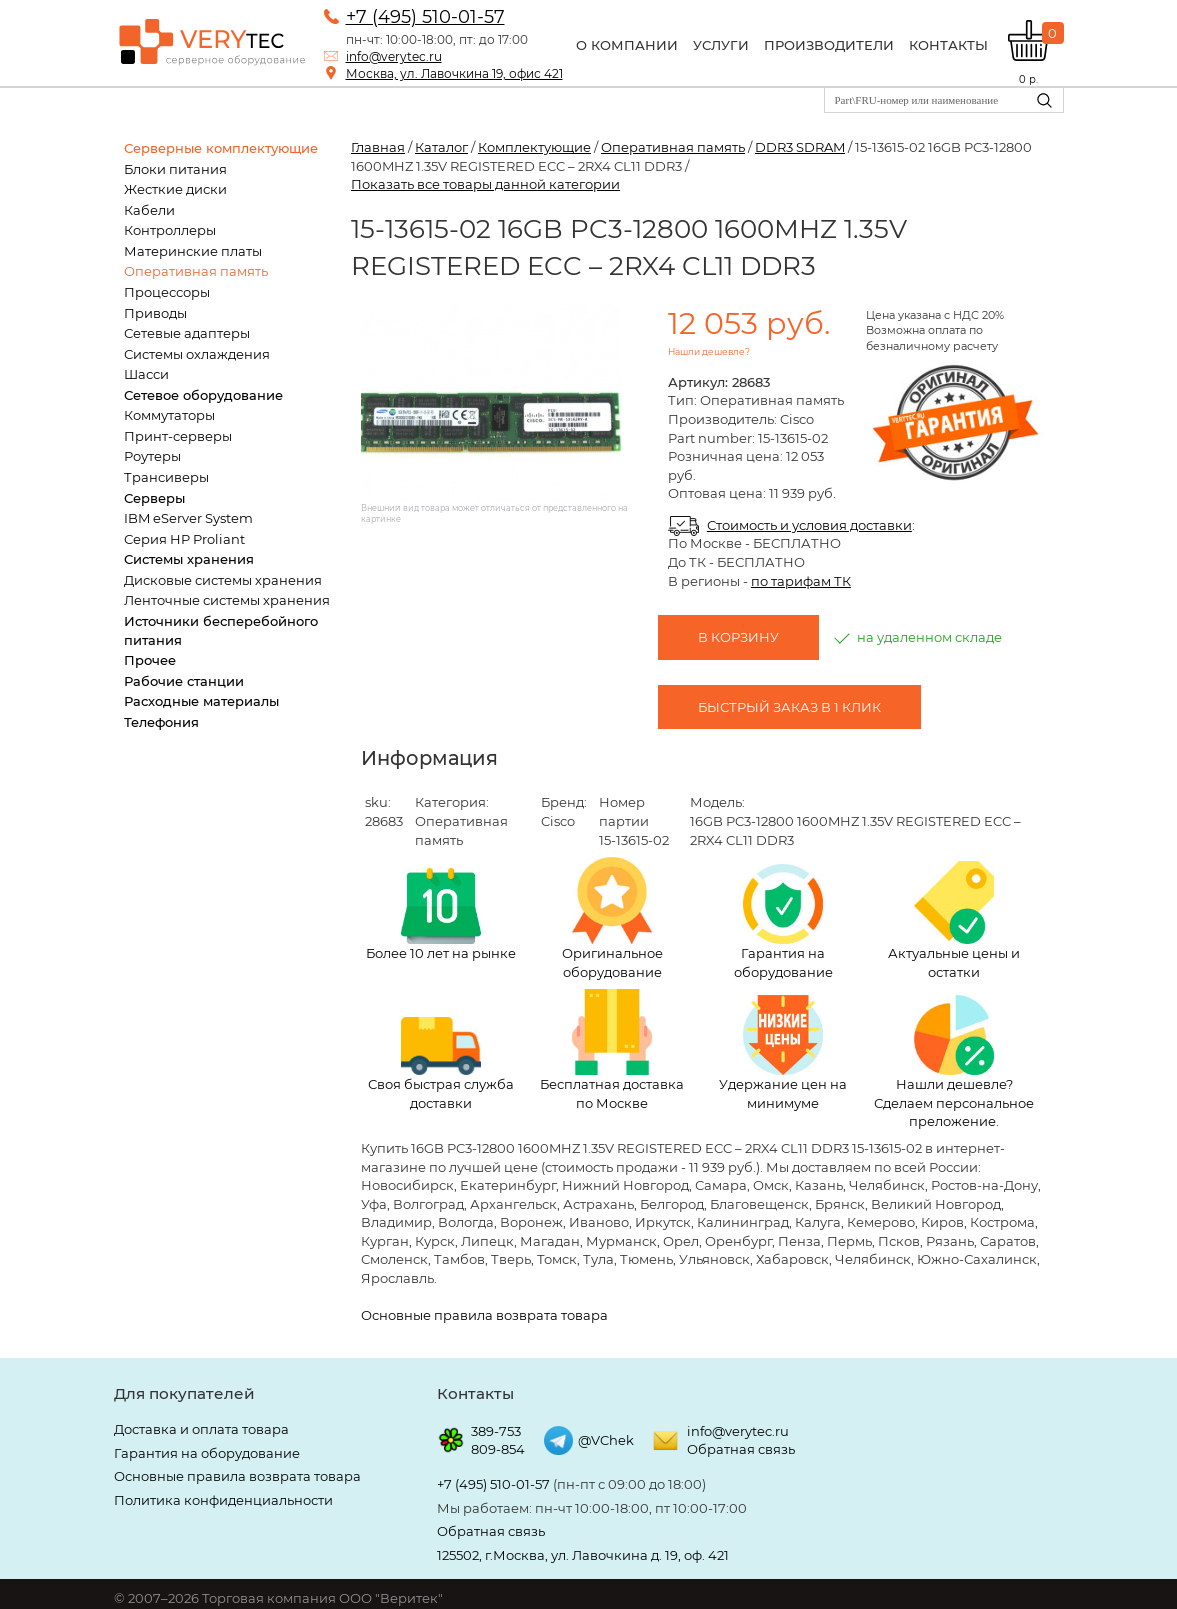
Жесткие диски (175, 189)
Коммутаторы (169, 415)
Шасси (146, 374)
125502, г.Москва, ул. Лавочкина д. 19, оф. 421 (583, 1555)
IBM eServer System (188, 518)
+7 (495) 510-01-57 (425, 17)
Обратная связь (741, 1449)
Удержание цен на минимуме (783, 1053)
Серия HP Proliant (184, 539)
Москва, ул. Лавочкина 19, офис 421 (454, 73)
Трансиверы (166, 477)
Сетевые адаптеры (187, 333)
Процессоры (167, 292)
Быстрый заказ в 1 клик (789, 707)
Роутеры (152, 456)
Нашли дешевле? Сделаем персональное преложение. (954, 1062)
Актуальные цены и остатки (954, 920)
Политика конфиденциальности (223, 1500)
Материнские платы (193, 251)
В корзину (738, 637)
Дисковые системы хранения (223, 580)
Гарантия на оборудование (783, 922)
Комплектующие (534, 147)
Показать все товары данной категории (485, 184)
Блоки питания (175, 169)
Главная (378, 147)
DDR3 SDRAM (800, 147)
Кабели (149, 210)
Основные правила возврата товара (484, 1315)
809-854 (498, 1449)
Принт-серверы (178, 436)
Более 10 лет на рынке (441, 914)
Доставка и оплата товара (201, 1429)
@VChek (606, 1440)
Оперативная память (196, 271)
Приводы (155, 313)
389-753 (496, 1431)
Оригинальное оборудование (612, 918)
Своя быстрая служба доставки (441, 1064)
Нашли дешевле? (709, 351)
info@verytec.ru (394, 56)
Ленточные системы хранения (227, 600)
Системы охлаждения (197, 354)
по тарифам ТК (801, 581)
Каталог (441, 147)
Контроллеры (170, 230)
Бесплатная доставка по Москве (612, 1050)
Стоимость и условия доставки (809, 525)
